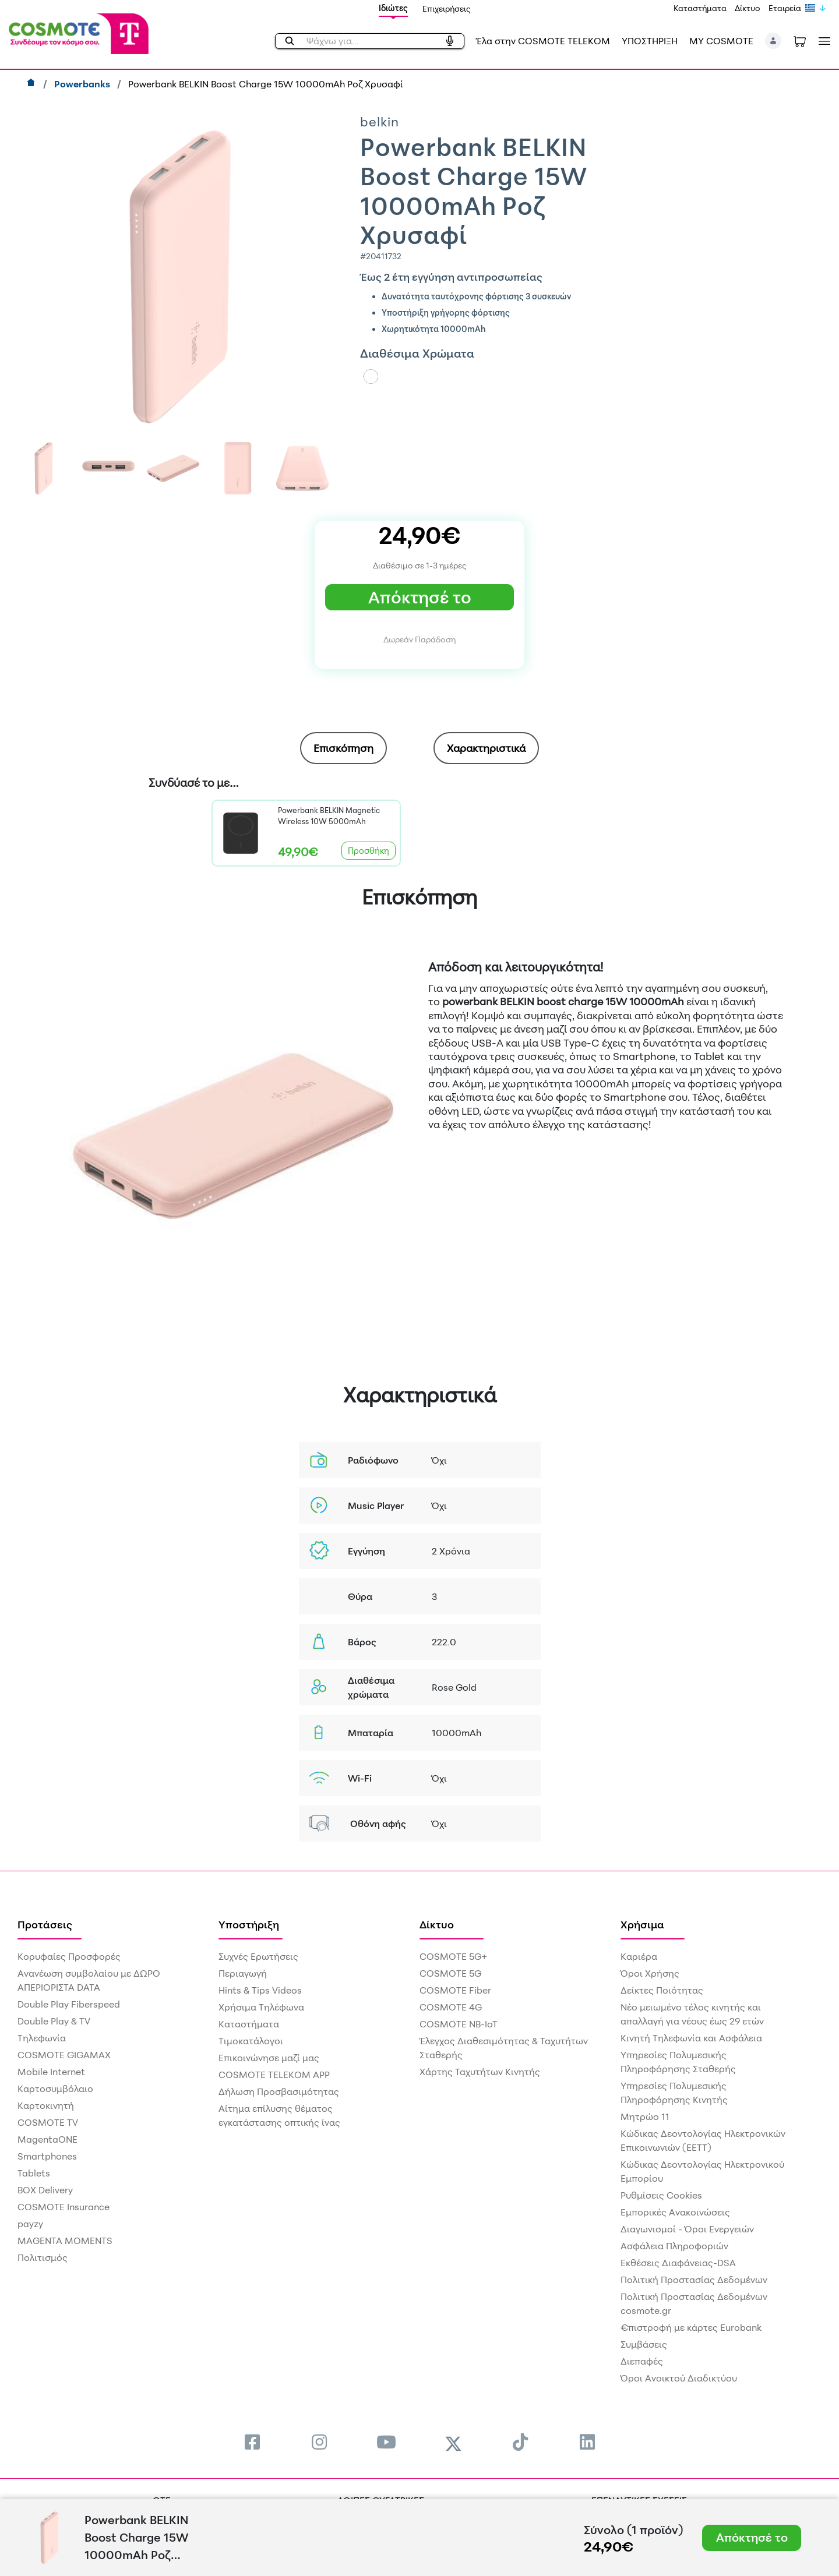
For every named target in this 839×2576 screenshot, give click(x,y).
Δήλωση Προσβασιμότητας (278, 2091)
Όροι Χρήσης (650, 1973)
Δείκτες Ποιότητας (662, 1990)
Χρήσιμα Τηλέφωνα (261, 2007)
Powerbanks (83, 84)
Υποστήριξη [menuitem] (248, 1924)
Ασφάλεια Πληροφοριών (674, 2246)
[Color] (371, 376)
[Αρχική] (32, 84)
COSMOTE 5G (450, 1973)
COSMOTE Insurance (63, 2207)
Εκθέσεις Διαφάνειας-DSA (678, 2262)
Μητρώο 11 (645, 2116)
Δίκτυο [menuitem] (437, 1924)
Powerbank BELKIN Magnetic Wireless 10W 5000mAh (329, 815)
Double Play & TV (53, 2021)
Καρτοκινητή (45, 2105)
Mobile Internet (51, 2071)
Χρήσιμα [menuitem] (642, 1924)
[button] (773, 41)
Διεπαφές (642, 2361)
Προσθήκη (368, 851)
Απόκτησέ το (419, 596)
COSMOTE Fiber (455, 1990)
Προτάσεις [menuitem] (44, 1924)
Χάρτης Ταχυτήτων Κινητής (480, 2071)
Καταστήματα (700, 8)
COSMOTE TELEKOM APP (274, 2074)
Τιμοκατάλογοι (250, 2041)
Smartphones (47, 2156)
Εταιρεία (785, 8)
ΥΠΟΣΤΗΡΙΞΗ (650, 41)
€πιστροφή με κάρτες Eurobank (691, 2327)
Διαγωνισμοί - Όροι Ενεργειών (687, 2229)
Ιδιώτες (393, 8)
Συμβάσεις (644, 2344)
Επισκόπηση (343, 747)
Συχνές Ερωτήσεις (258, 1956)
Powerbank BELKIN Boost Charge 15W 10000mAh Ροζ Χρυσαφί (265, 84)
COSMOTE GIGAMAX (64, 2055)
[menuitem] (252, 2442)
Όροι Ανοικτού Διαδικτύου (679, 2378)
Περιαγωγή (242, 1973)
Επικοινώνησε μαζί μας (268, 2057)
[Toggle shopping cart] (800, 41)
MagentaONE (47, 2139)
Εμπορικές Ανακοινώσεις (675, 2212)
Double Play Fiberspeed (68, 2004)
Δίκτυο (747, 8)
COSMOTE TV (47, 2122)
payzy (30, 2223)
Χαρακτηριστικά (486, 747)
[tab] (343, 748)
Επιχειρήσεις (446, 8)
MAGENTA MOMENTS (64, 2240)
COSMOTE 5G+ (453, 1956)
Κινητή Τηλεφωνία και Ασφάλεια (691, 2038)
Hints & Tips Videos (260, 1990)
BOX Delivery (45, 2190)
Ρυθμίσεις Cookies (661, 2195)
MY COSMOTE (721, 41)
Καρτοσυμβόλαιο (55, 2088)
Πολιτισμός (42, 2257)
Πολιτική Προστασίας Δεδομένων (694, 2279)
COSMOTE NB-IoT (459, 2024)
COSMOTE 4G (451, 2007)
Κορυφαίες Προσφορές (69, 1956)
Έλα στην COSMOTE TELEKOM (543, 41)
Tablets (33, 2173)
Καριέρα (639, 1956)
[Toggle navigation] (822, 41)
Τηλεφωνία (41, 2038)
